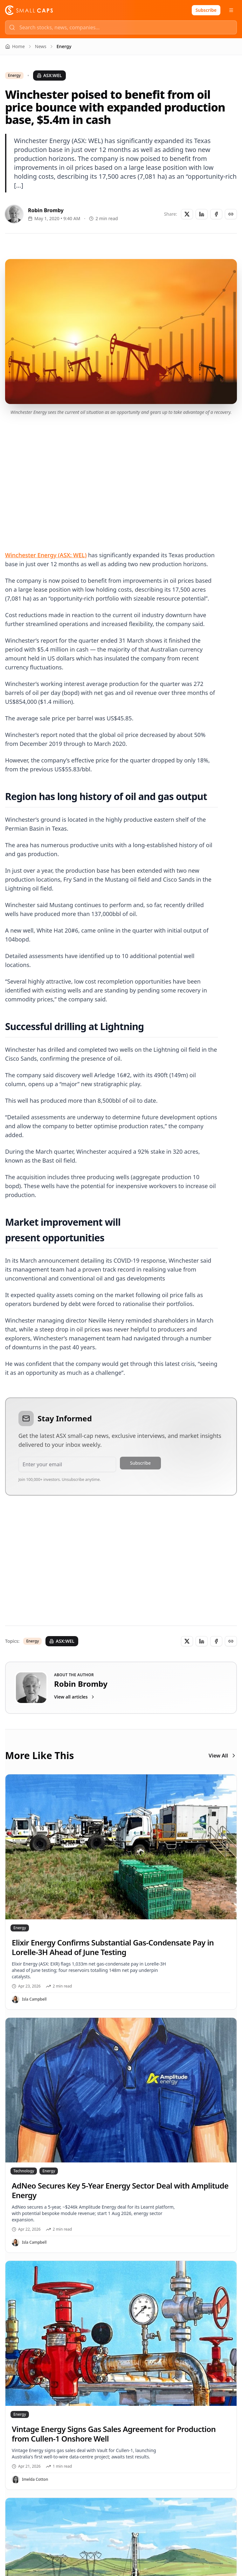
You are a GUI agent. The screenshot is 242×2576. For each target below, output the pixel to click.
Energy (14, 75)
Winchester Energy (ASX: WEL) (45, 555)
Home (15, 46)
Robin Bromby (46, 210)
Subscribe (206, 10)
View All (223, 1755)
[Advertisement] (121, 475)
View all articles (74, 1697)
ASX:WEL (49, 75)
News (40, 46)
